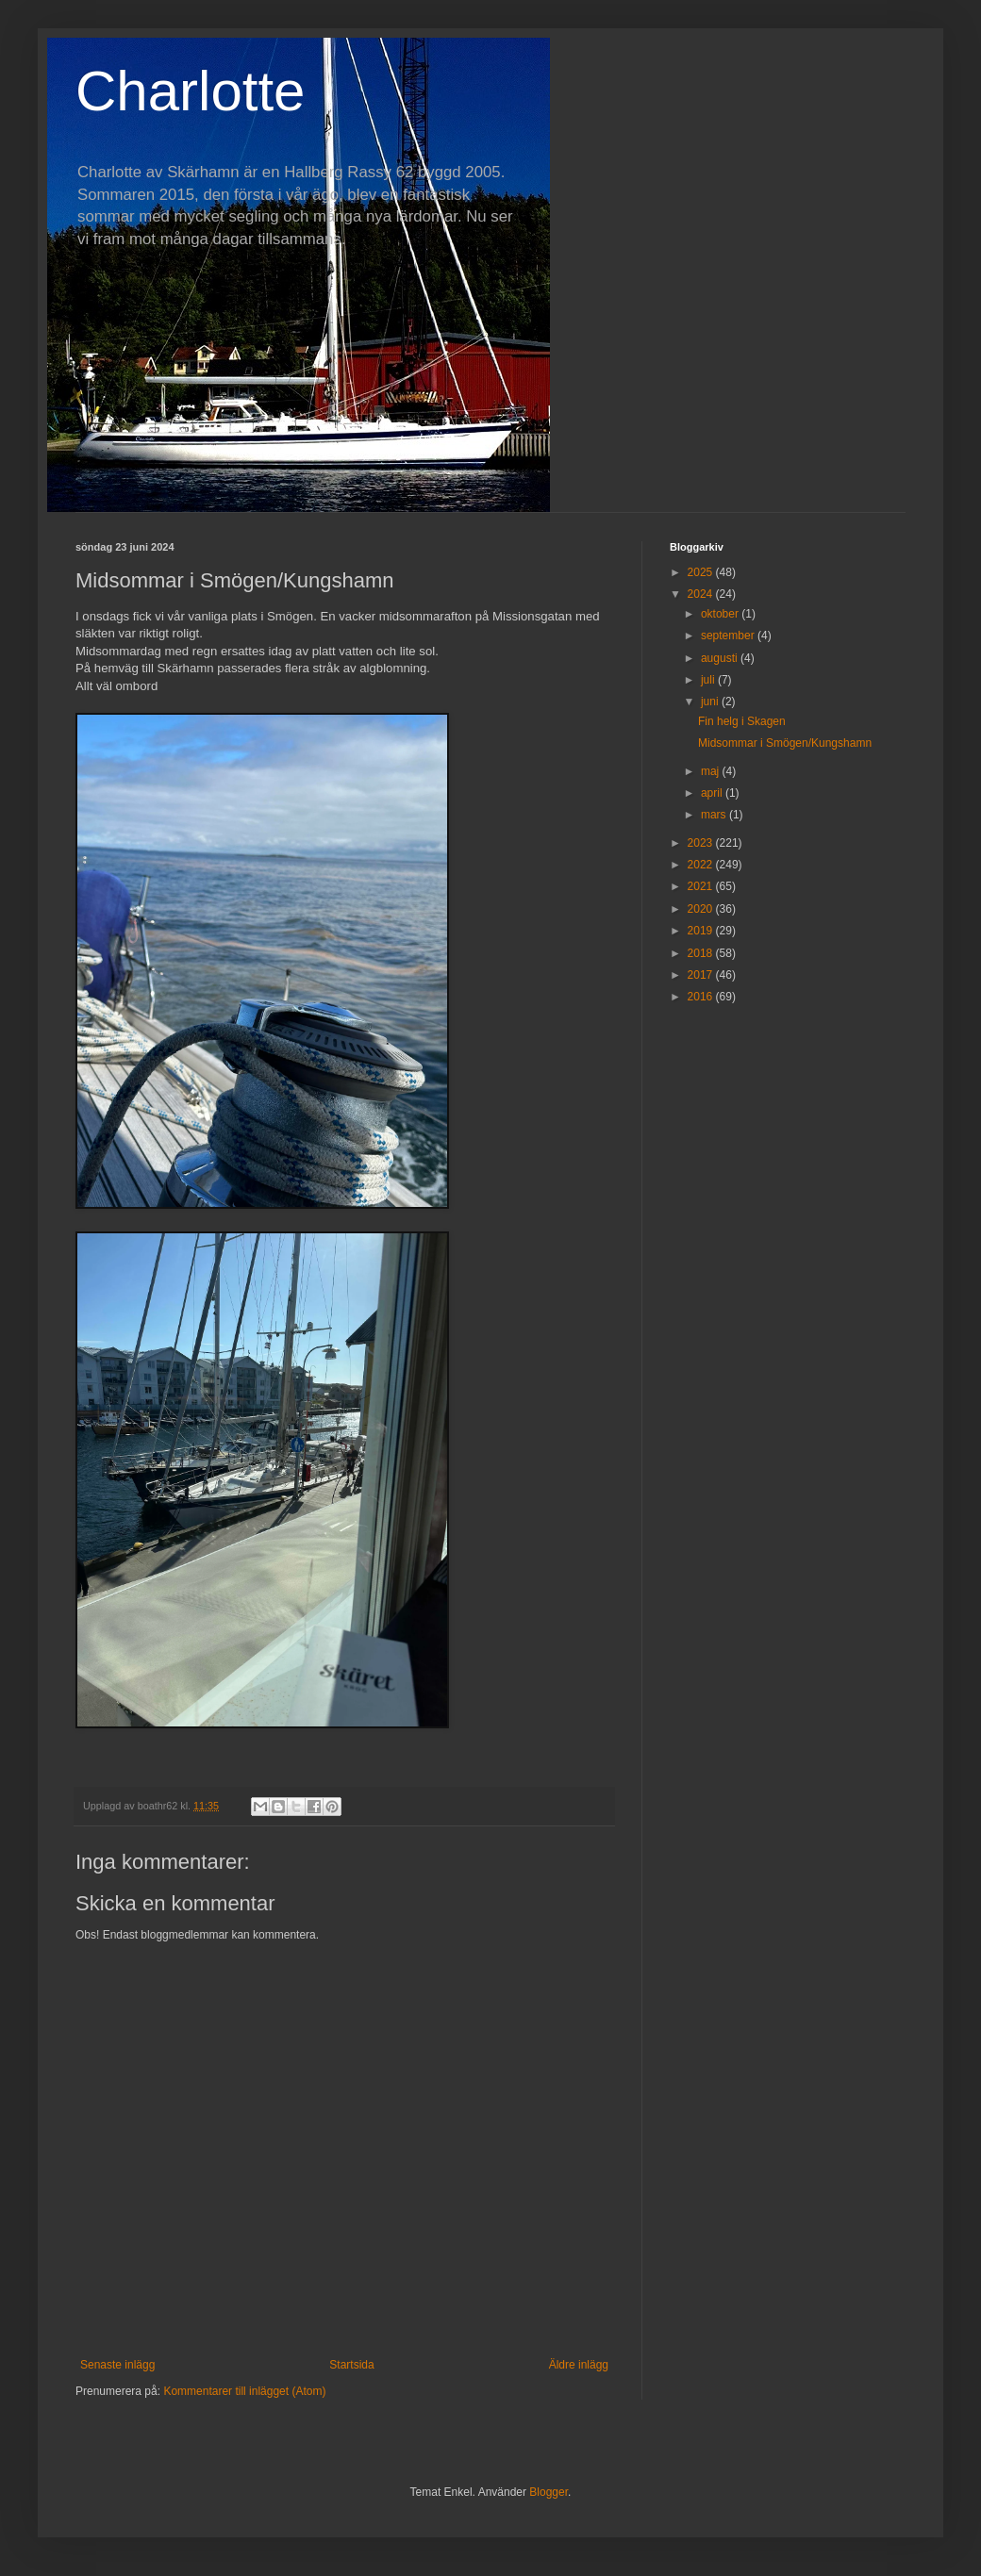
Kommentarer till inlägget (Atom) (244, 2391)
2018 (702, 953)
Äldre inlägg (578, 2364)
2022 (702, 864)
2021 (702, 886)
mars (715, 814)
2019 (702, 930)
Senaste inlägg (117, 2364)
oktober (721, 613)
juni (711, 701)
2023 (702, 843)
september (729, 635)
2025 (702, 572)
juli (709, 679)
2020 (702, 909)
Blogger (548, 2492)
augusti (720, 658)
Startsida (351, 2364)
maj (712, 771)
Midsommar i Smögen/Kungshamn (785, 743)
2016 (702, 996)
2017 (702, 975)
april (713, 793)
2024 (702, 594)
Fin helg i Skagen (742, 721)
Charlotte (190, 91)
